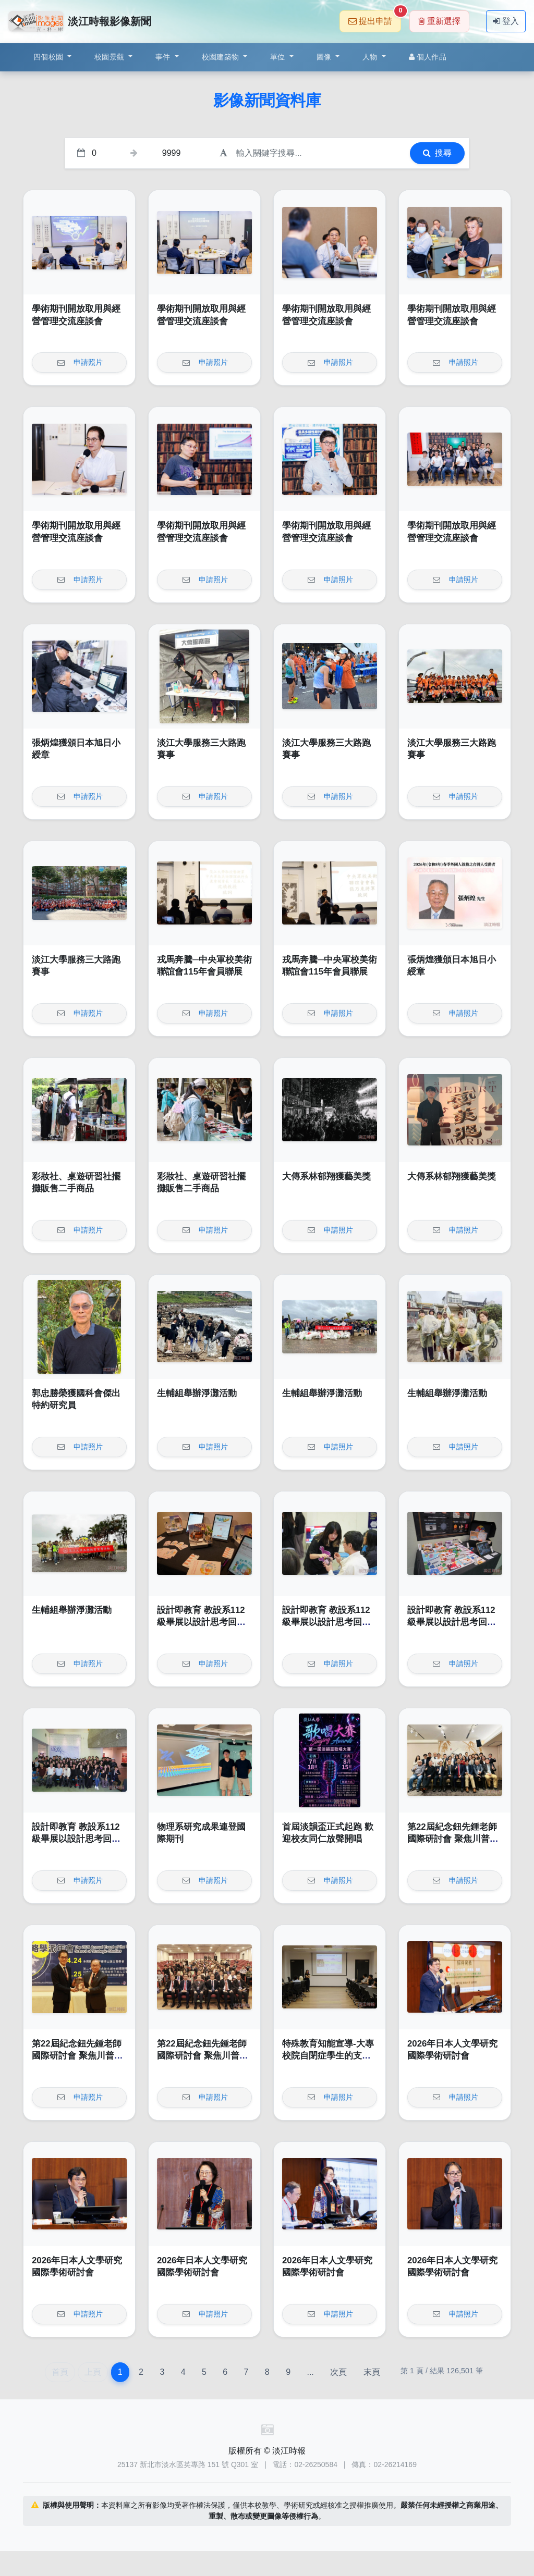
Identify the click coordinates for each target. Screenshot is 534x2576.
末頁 (371, 2372)
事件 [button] (164, 57)
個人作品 (427, 57)
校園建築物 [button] (221, 57)
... (310, 2372)
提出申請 (374, 18)
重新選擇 (439, 21)
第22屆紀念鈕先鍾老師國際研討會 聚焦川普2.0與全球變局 (454, 1839)
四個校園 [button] (49, 57)
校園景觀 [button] (110, 57)
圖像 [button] (325, 57)
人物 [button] (371, 57)
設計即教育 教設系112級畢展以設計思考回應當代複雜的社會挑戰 (201, 1622)
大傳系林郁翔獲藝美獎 (326, 1176)
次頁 (338, 2372)
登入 (506, 21)
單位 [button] (278, 57)
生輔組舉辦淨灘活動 (197, 1393)
